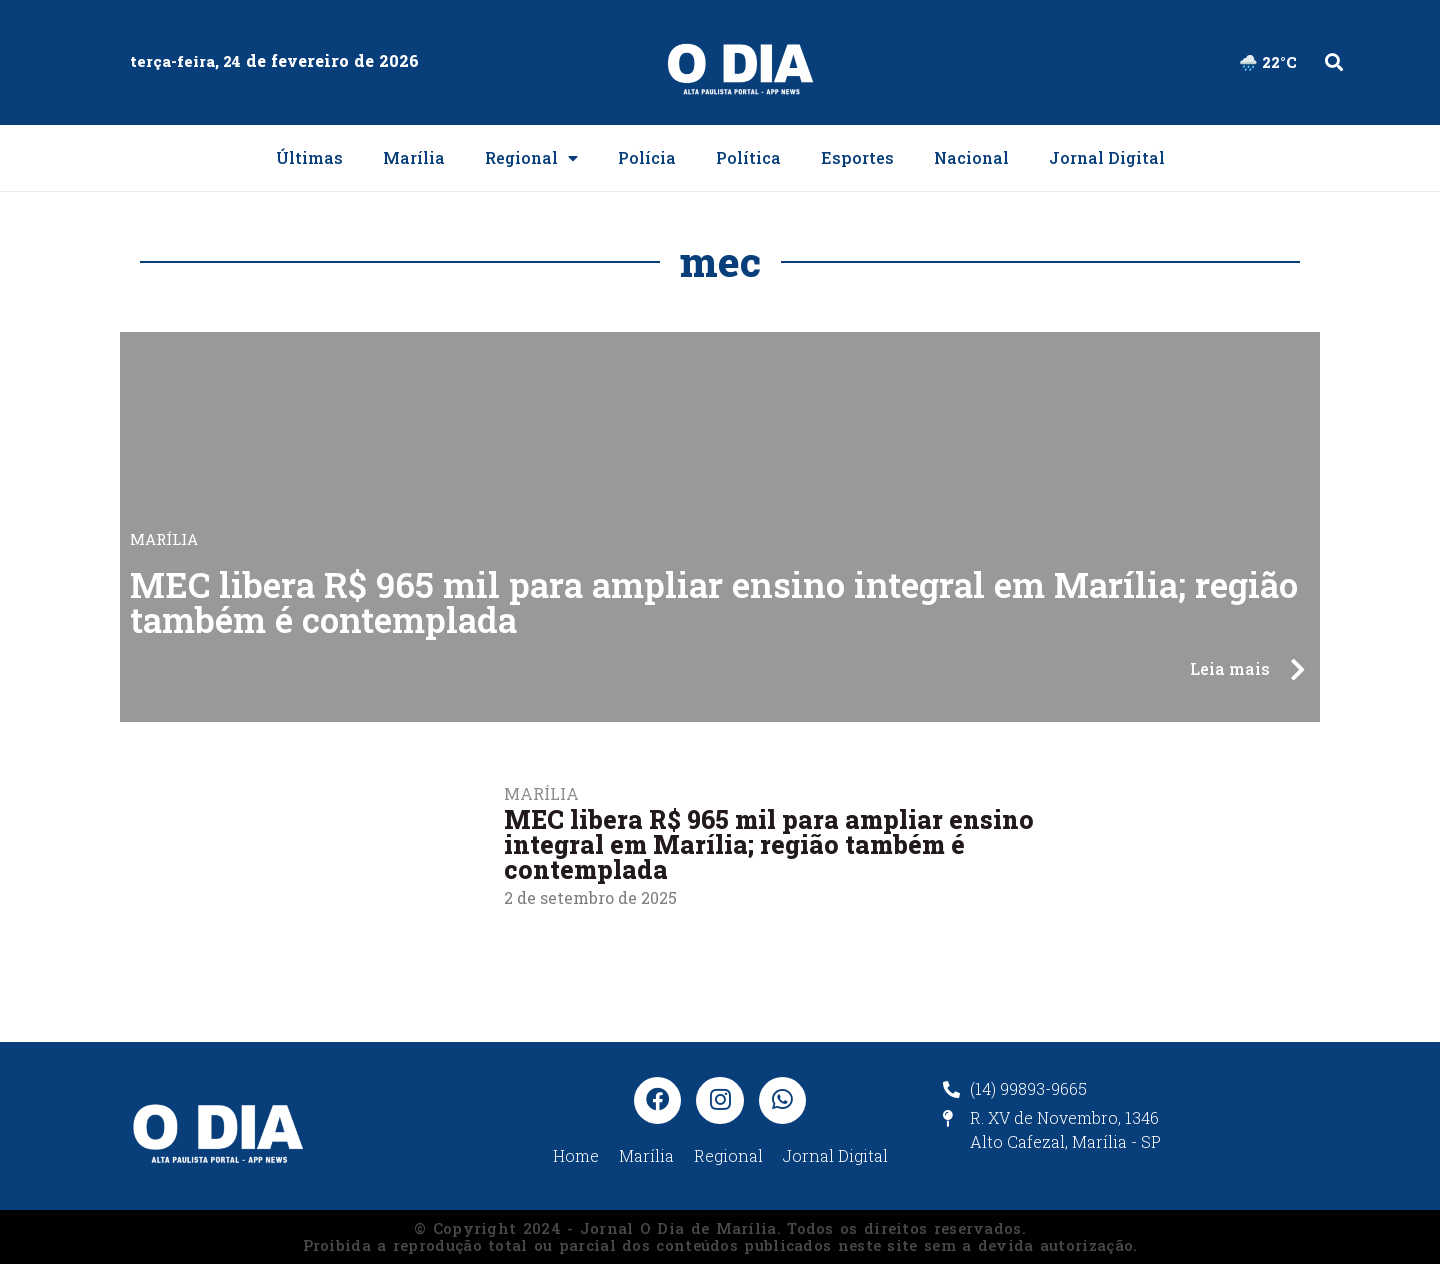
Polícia (647, 157)
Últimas (309, 157)
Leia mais (1230, 668)
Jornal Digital (1107, 157)
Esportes (857, 157)
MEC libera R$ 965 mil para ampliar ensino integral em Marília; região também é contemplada (714, 601)
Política (748, 157)
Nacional (971, 157)
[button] (1333, 62)
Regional (531, 158)
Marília (414, 157)
